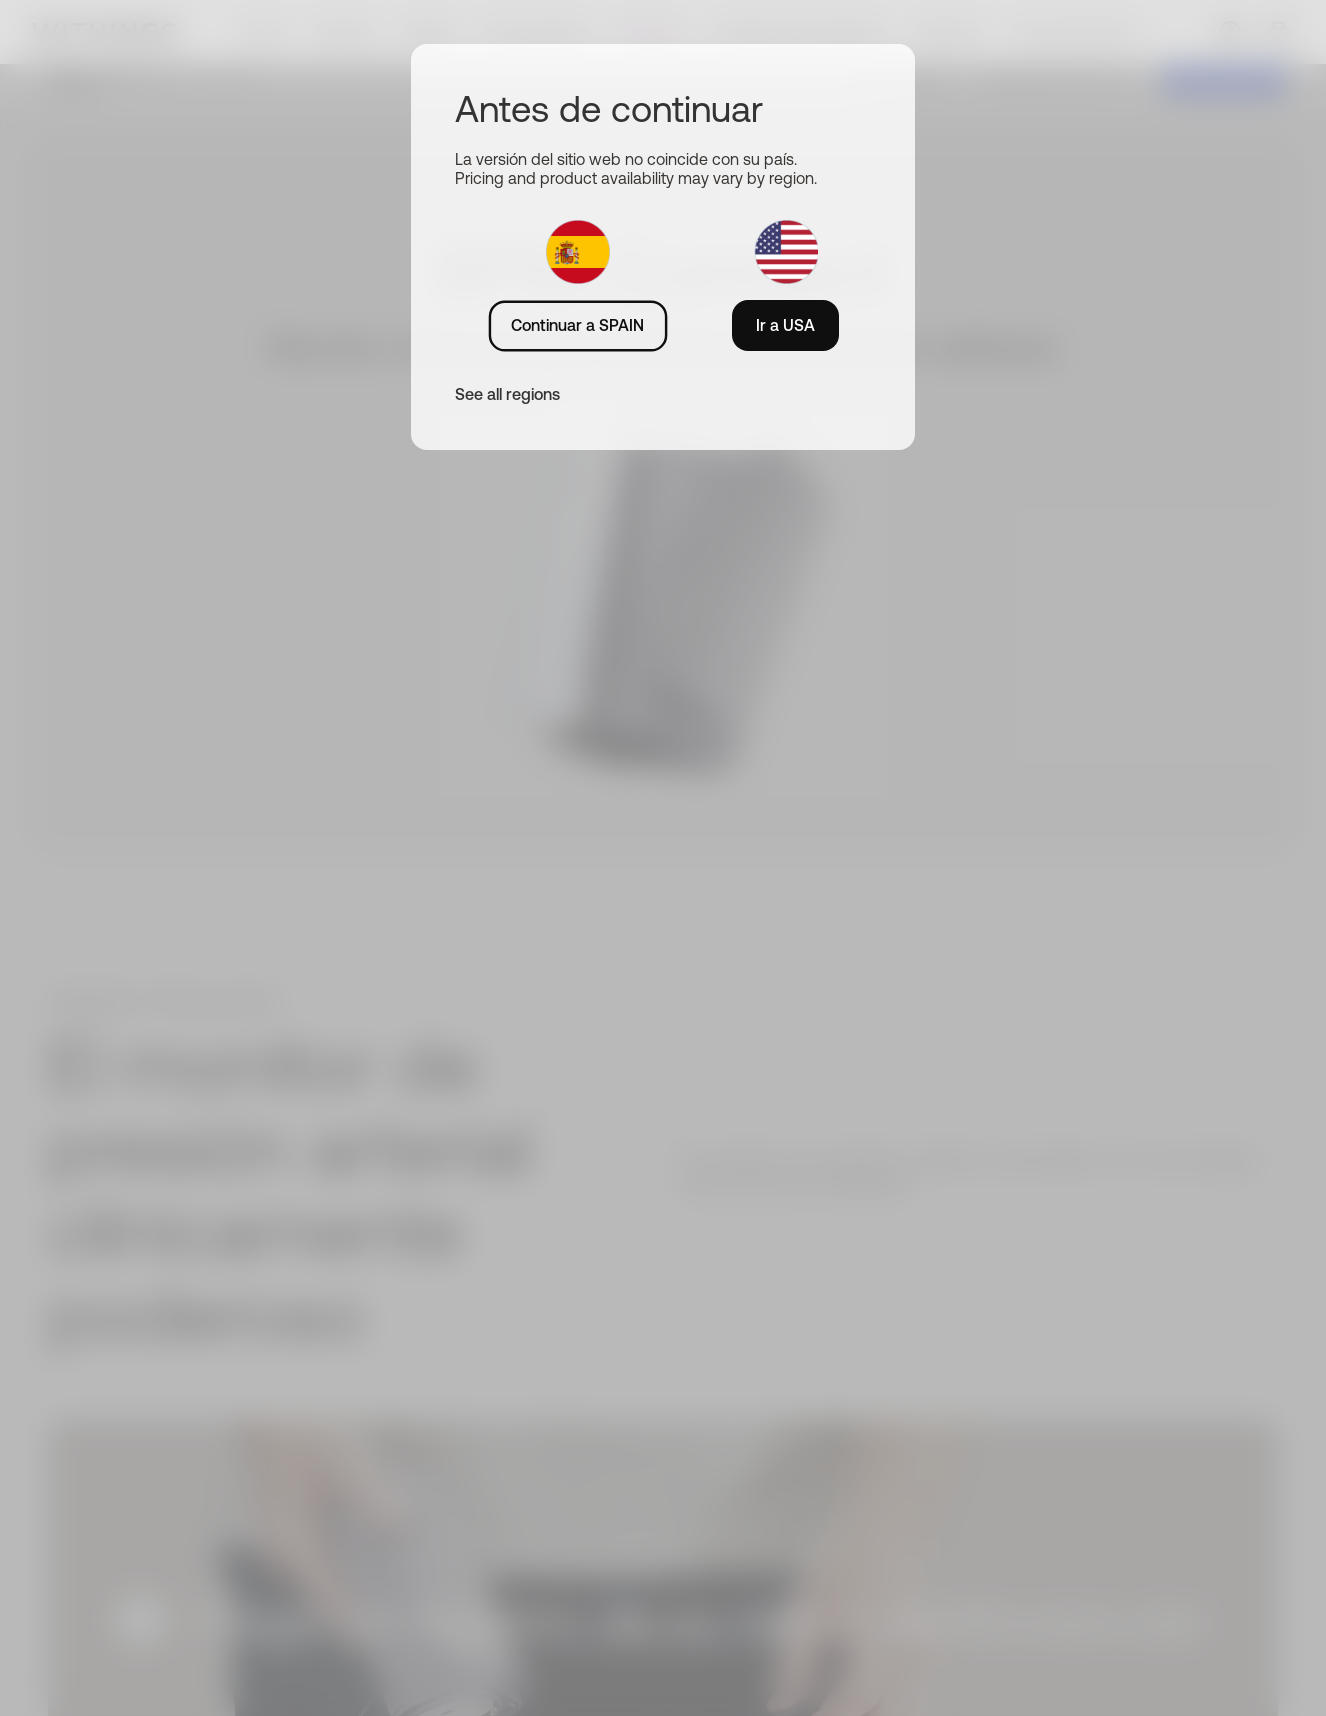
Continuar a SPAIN (577, 325)
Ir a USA (785, 325)
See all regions (507, 394)
